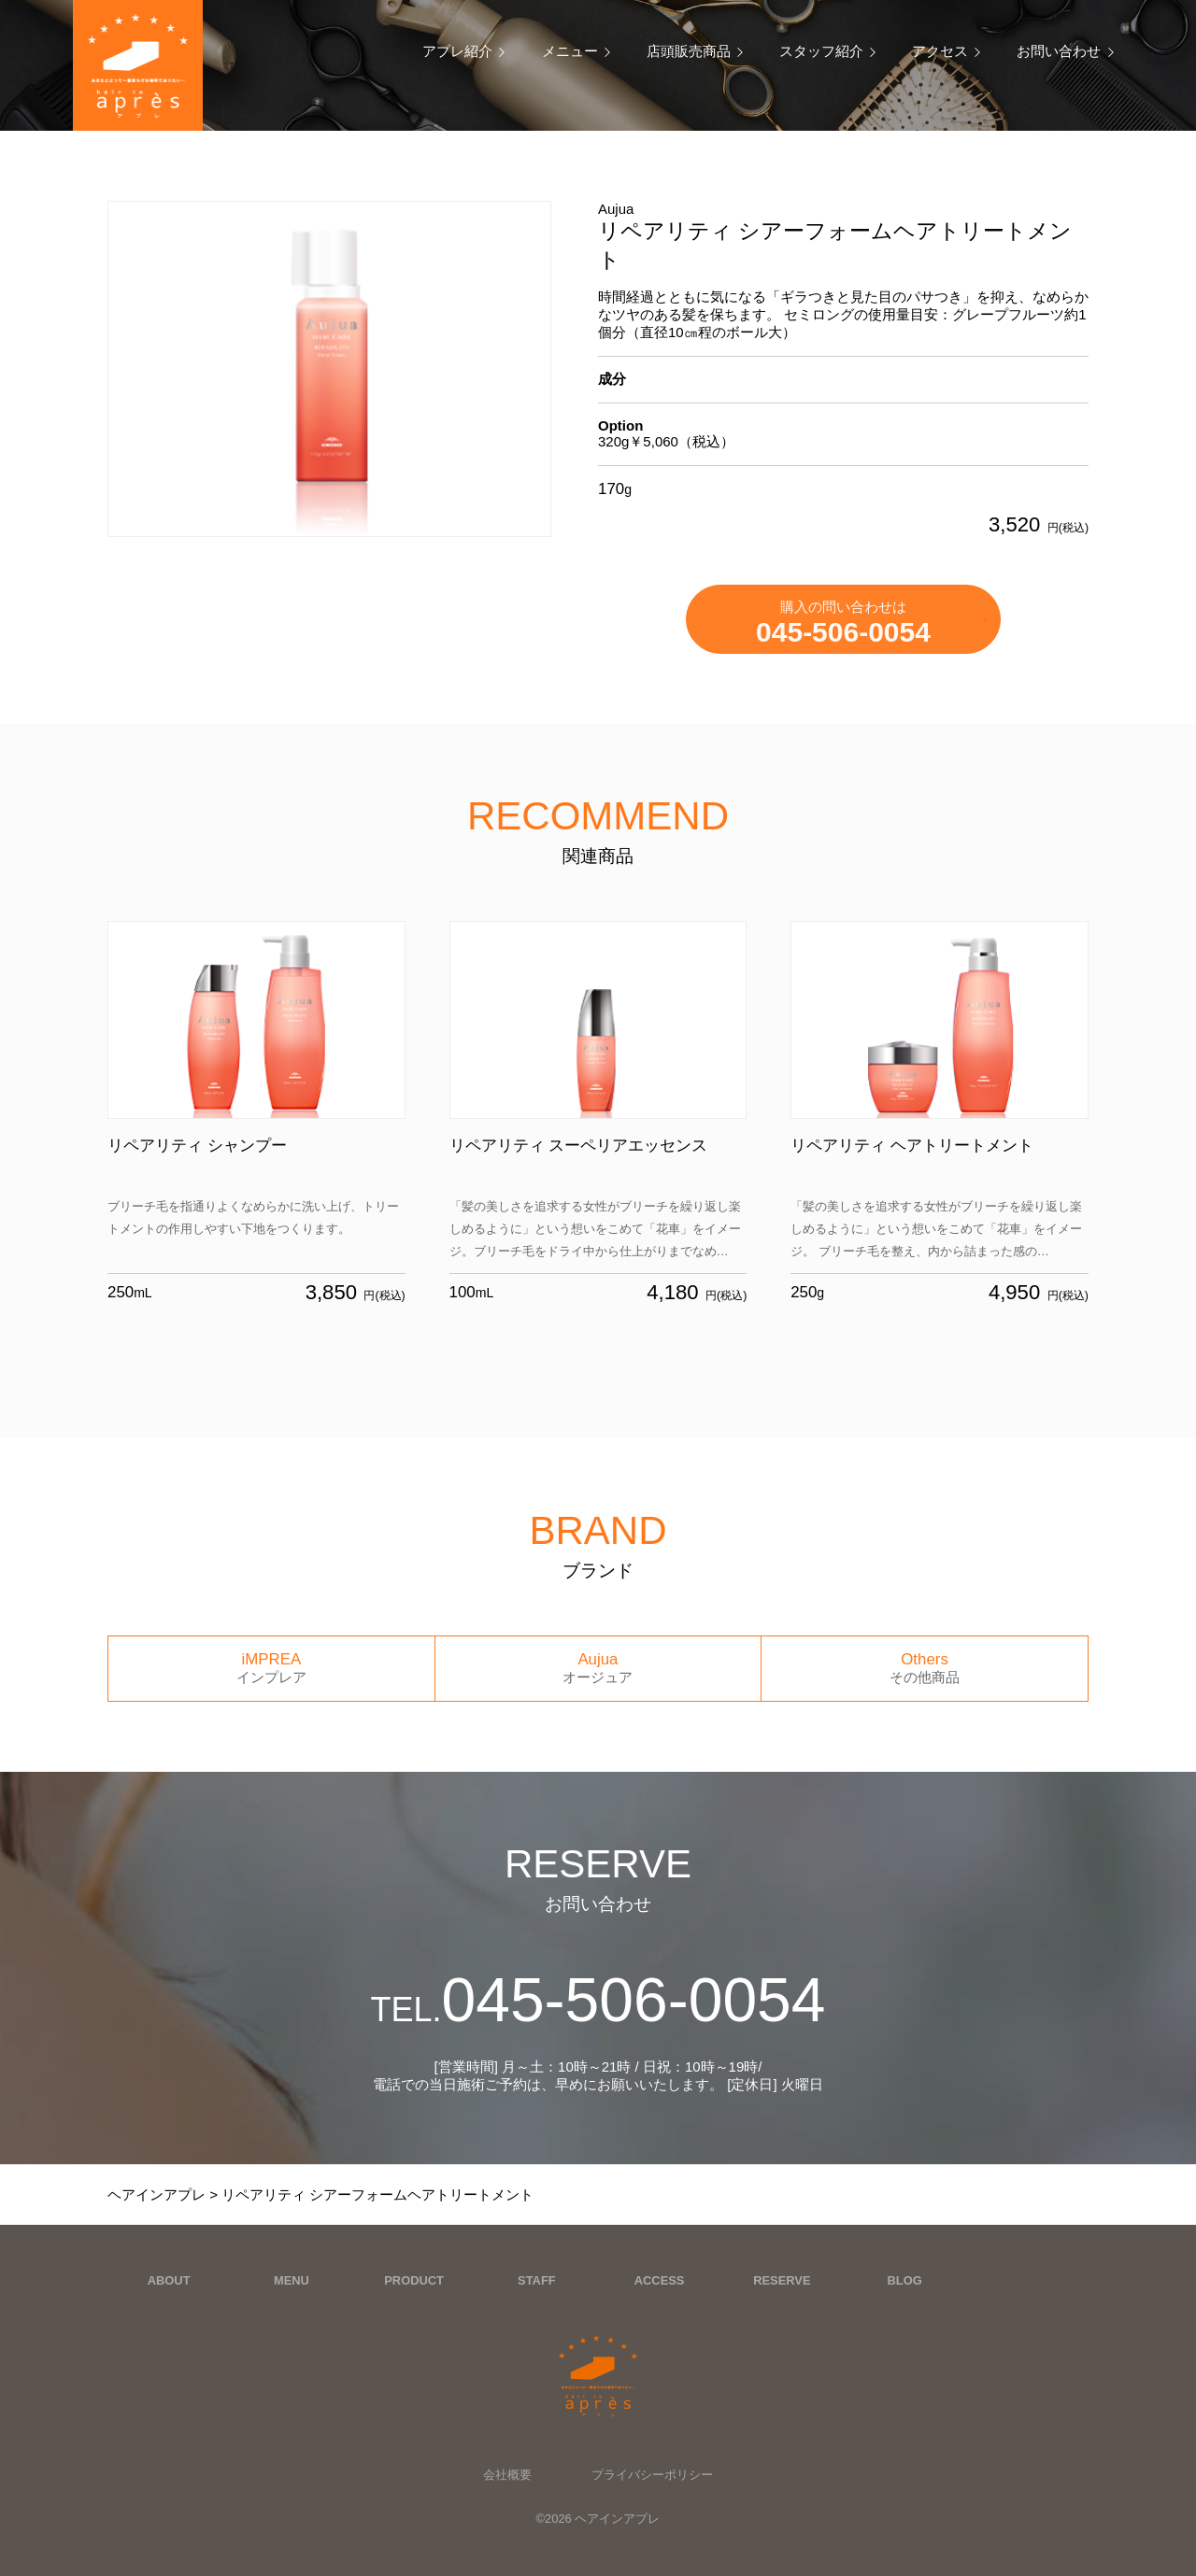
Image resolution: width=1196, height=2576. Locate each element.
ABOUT (169, 2280)
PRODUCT (414, 2280)
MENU (291, 2280)
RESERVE (781, 2280)
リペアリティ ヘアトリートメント (911, 1145)
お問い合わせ (1059, 51)
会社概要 (507, 2475)
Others (925, 1668)
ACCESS (659, 2280)
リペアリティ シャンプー (197, 1145)
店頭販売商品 (689, 51)
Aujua (598, 1668)
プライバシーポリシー (652, 2475)
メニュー (570, 51)
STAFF (537, 2280)
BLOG (905, 2280)
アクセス (940, 51)
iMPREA (271, 1668)
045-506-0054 (597, 2000)
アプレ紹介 (457, 51)
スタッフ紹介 (821, 51)
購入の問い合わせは (844, 623)
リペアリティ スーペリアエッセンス (578, 1145)
